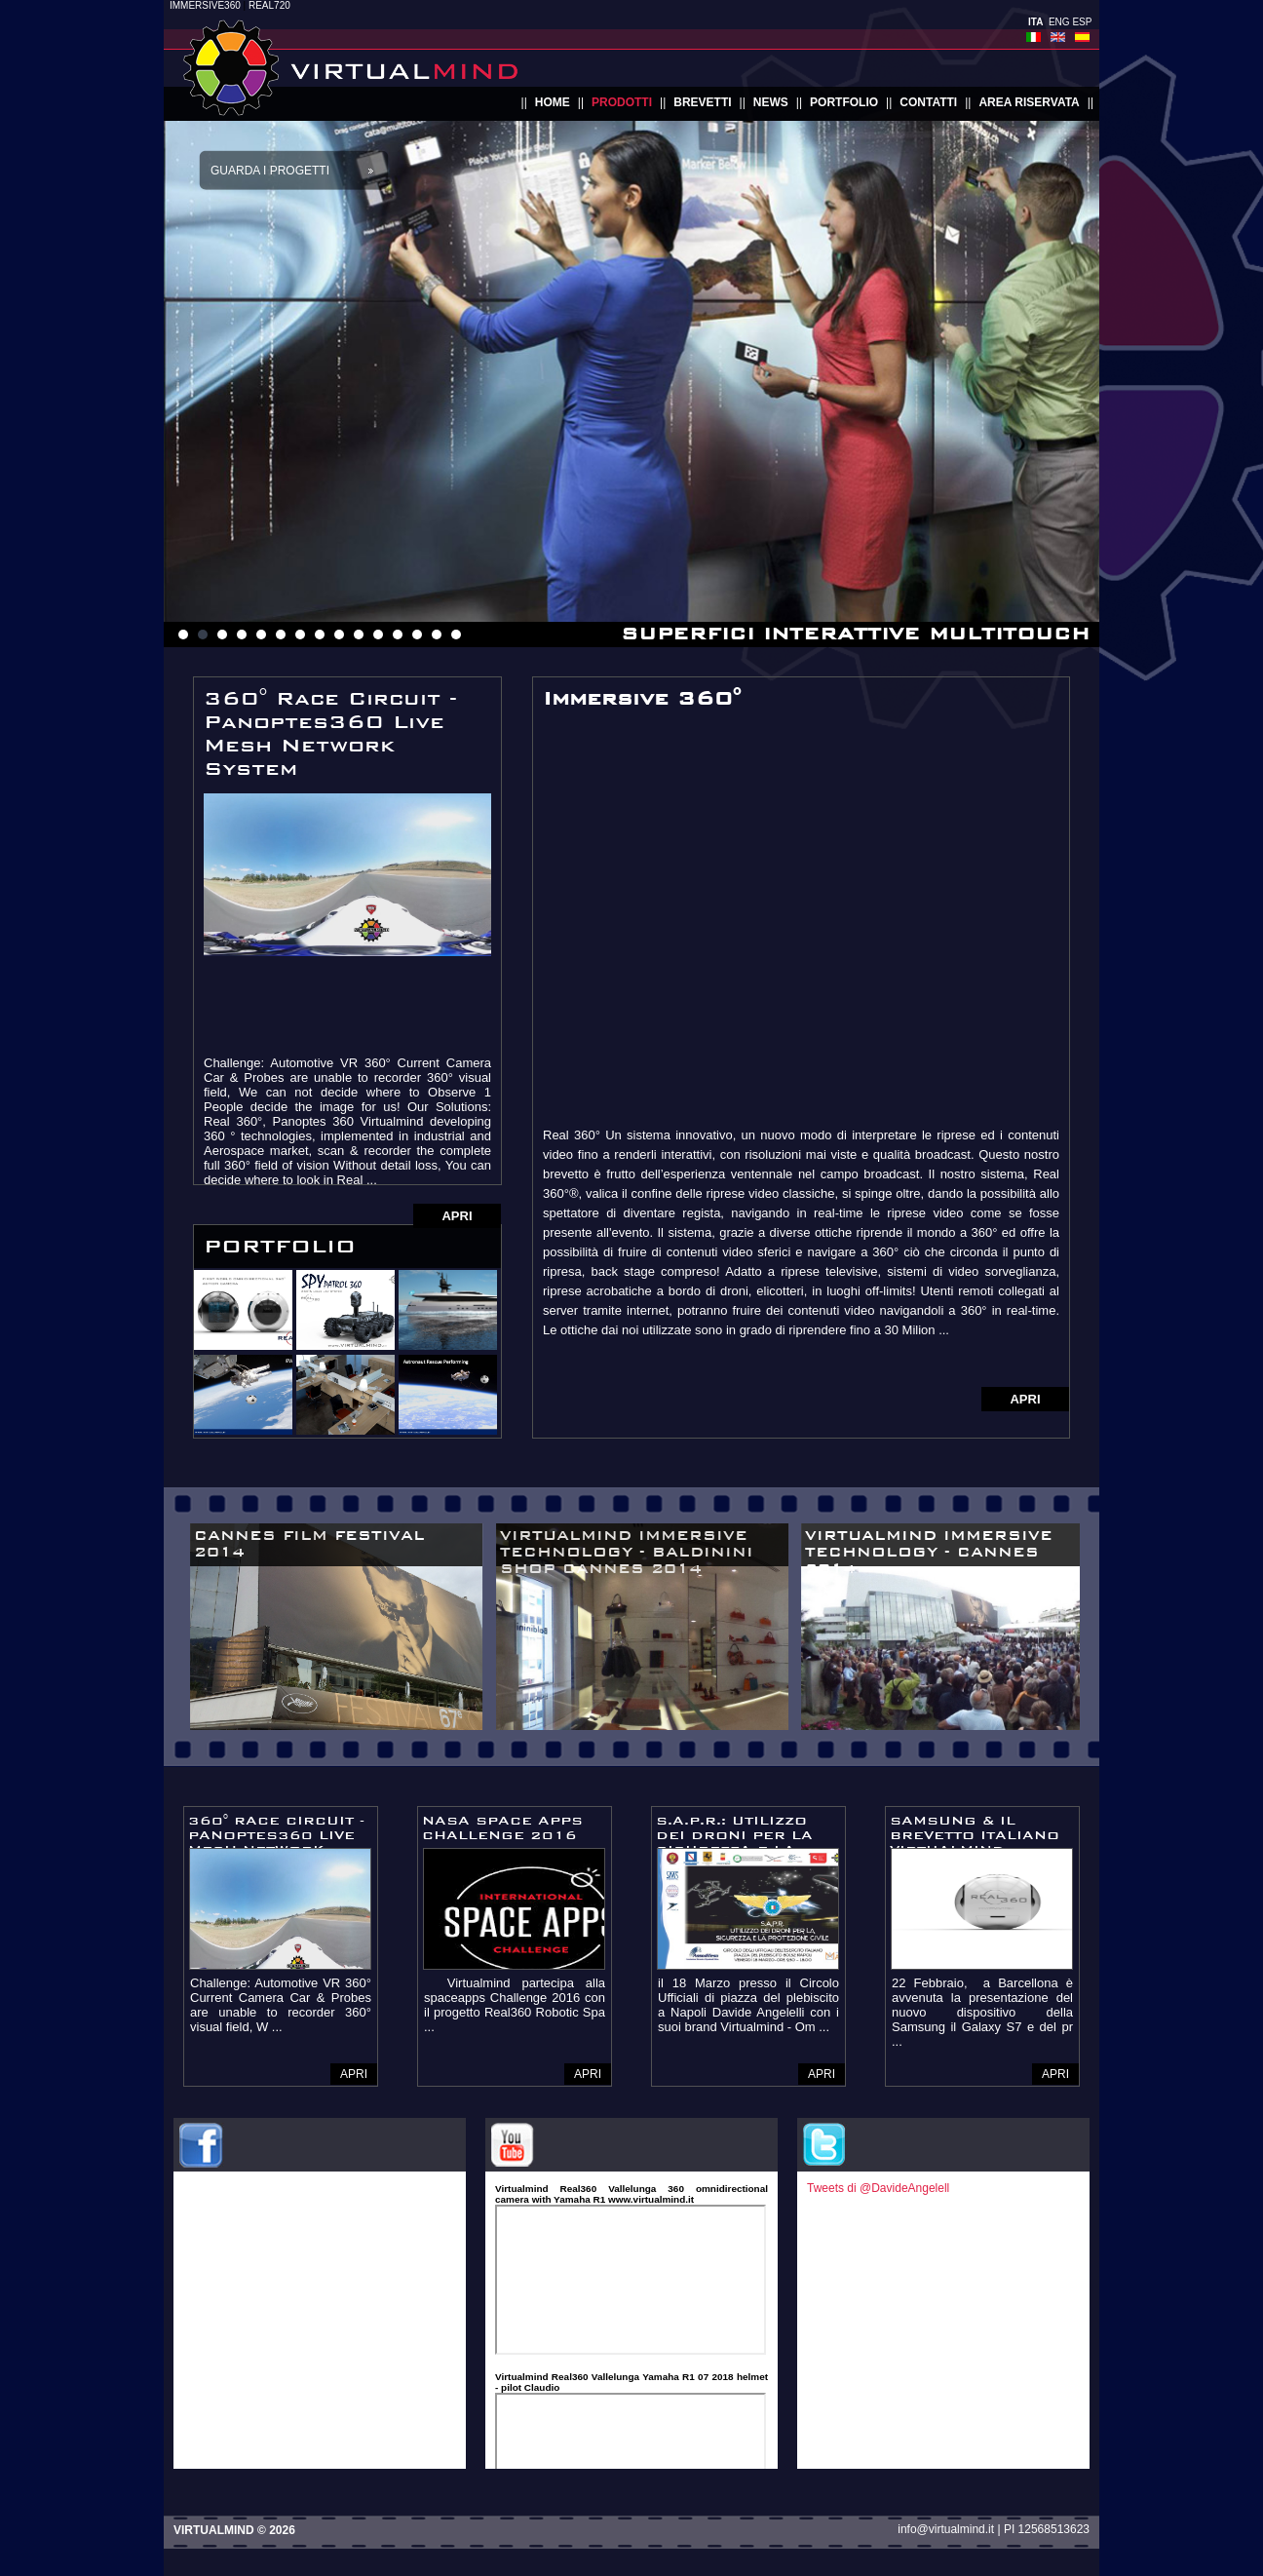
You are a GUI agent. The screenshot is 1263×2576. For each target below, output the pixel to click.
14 (436, 634)
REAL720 (269, 5)
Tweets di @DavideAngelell (878, 2188)
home (552, 102)
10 (359, 634)
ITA (1035, 22)
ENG (1059, 22)
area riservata (1028, 102)
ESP (1081, 22)
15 (456, 634)
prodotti (622, 102)
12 (397, 634)
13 (417, 634)
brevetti (702, 102)
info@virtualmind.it (946, 2529)
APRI (456, 1216)
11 (378, 634)
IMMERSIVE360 (205, 5)
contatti (928, 102)
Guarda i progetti (269, 170)
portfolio (844, 102)
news (770, 102)
